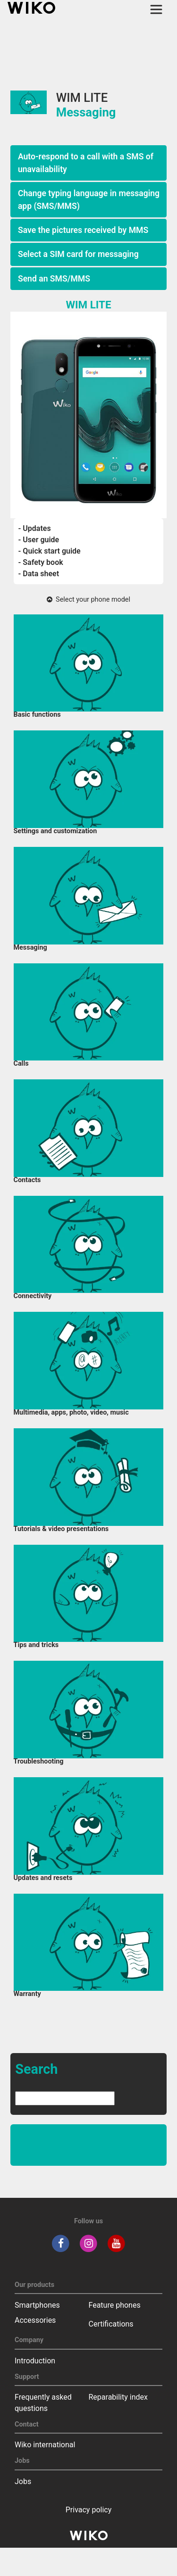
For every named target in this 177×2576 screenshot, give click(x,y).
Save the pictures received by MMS (83, 230)
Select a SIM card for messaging (78, 254)
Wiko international (45, 2444)
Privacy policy (89, 2509)
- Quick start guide (49, 551)
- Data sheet (38, 573)
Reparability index (118, 2397)
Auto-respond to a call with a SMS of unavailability (85, 163)
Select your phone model (88, 600)
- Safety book (40, 562)
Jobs (23, 2481)
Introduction (35, 2360)
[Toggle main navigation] (156, 9)
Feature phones (115, 2305)
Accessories (35, 2320)
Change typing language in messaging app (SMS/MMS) (89, 199)
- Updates (34, 528)
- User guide (38, 539)
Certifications (111, 2323)
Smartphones (37, 2305)
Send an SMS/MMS (54, 278)
